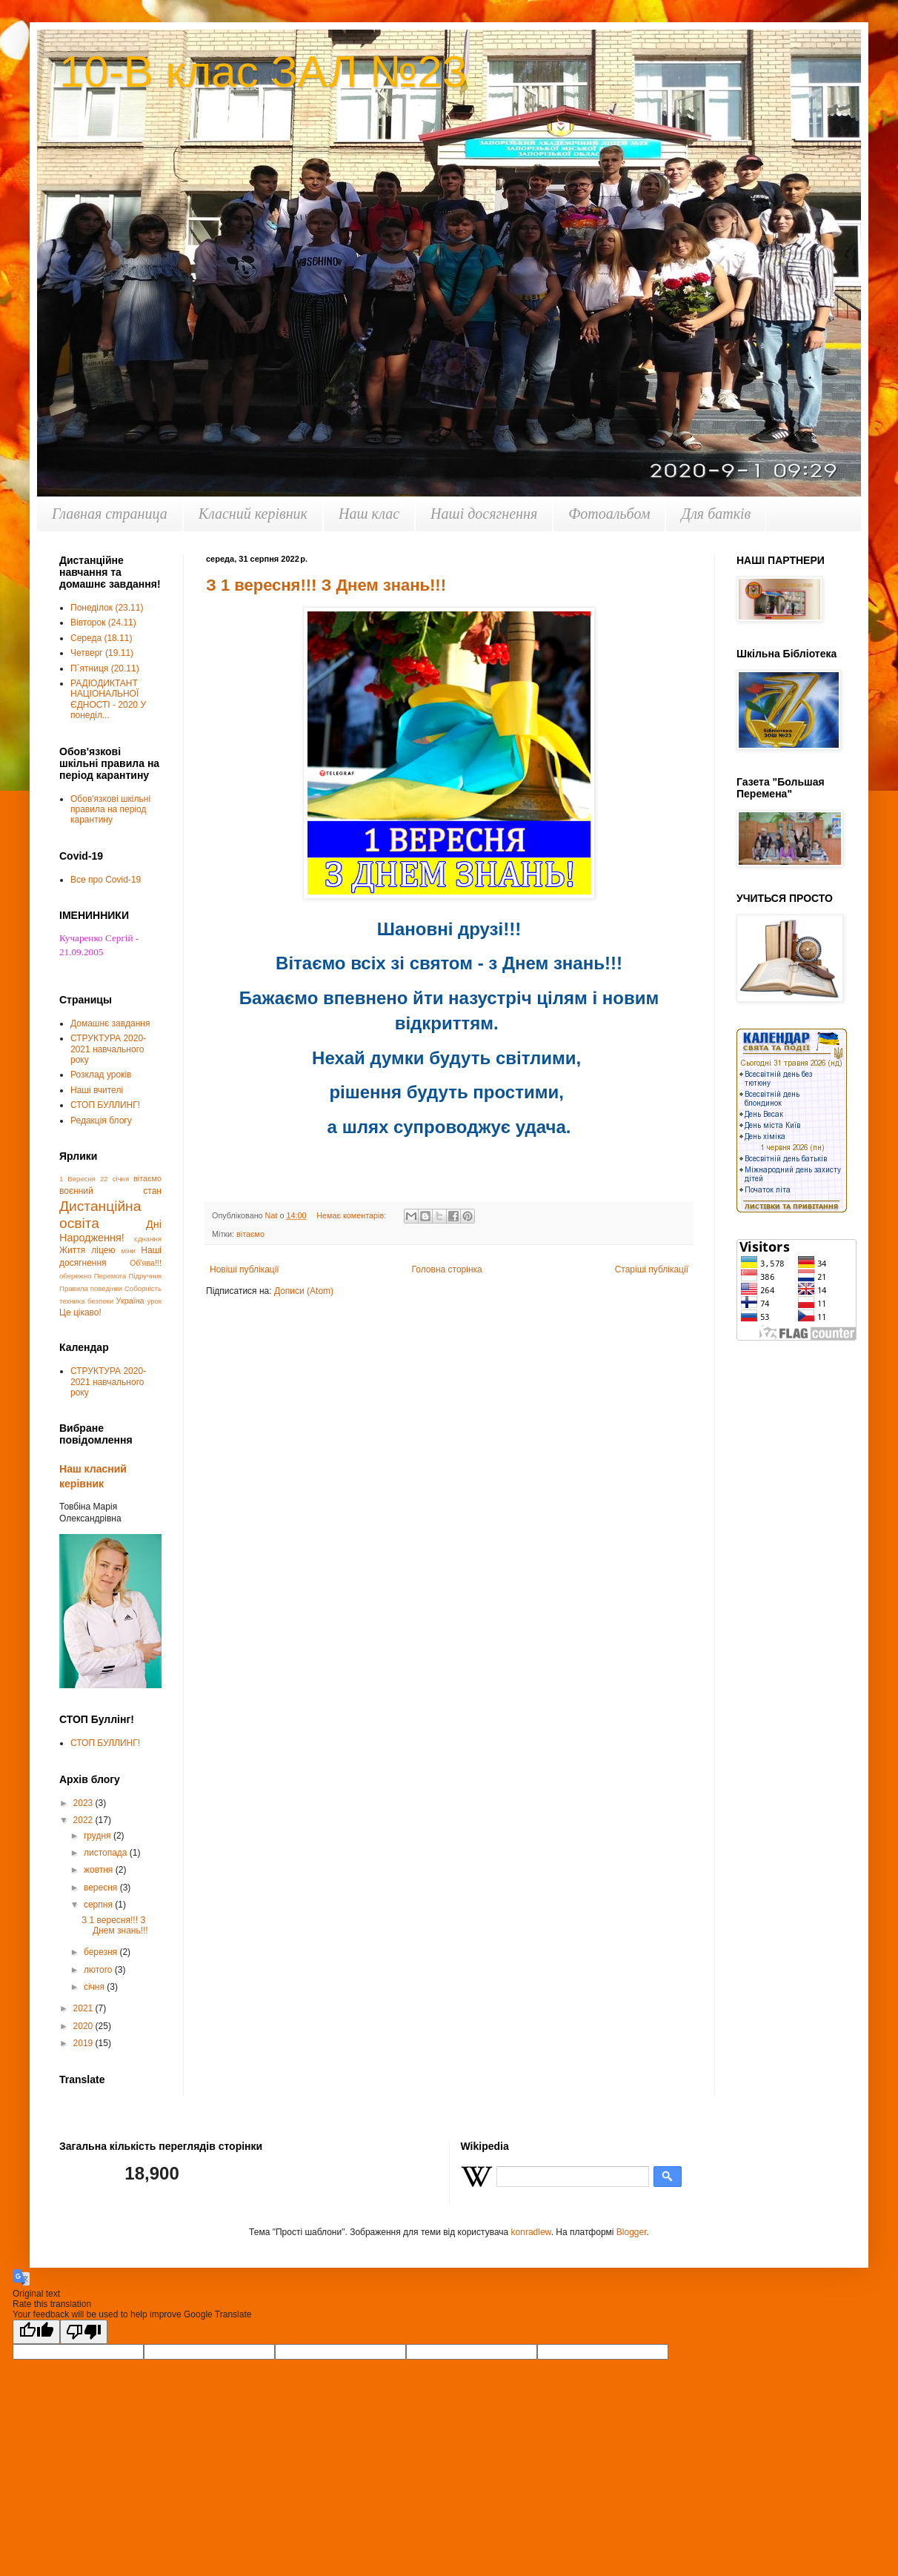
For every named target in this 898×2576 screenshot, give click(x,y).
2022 (84, 1820)
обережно (75, 1276)
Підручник (145, 1276)
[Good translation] (36, 2332)
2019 (84, 2043)
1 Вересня (77, 1179)
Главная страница (109, 513)
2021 (84, 2008)
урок (154, 1301)
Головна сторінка (447, 1269)
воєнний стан (110, 1191)
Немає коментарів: (352, 1215)
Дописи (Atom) (303, 1291)
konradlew (531, 2232)
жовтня (100, 1870)
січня (95, 1987)
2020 (84, 2026)
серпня (99, 1904)
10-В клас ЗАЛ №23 (263, 71)
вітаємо (250, 1233)
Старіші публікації (651, 1269)
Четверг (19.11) (101, 653)
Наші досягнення (483, 513)
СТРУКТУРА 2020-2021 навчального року (108, 1049)
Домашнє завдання (110, 1023)
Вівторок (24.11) (103, 622)
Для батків (716, 513)
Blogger (631, 2232)
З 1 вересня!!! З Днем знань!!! (326, 585)
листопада (107, 1853)
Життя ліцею (87, 1250)
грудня (98, 1835)
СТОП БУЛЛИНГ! (105, 1105)
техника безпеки (86, 1301)
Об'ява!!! (146, 1262)
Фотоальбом (609, 513)
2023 (84, 1803)
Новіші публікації (244, 1269)
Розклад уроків (100, 1074)
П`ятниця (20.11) (104, 668)
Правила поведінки (90, 1288)
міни (129, 1250)
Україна (130, 1300)
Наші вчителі (96, 1090)
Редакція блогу (101, 1120)
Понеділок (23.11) (106, 607)
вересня (102, 1887)
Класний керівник (253, 513)
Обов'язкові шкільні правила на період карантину (110, 810)
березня (101, 1952)
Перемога (110, 1276)
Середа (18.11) (101, 638)
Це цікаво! (80, 1312)
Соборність (143, 1288)
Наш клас (369, 513)
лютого (99, 1970)
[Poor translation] (83, 2332)
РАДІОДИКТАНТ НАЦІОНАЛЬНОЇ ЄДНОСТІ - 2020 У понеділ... (108, 699)
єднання (148, 1239)
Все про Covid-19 (105, 879)
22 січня (114, 1179)
